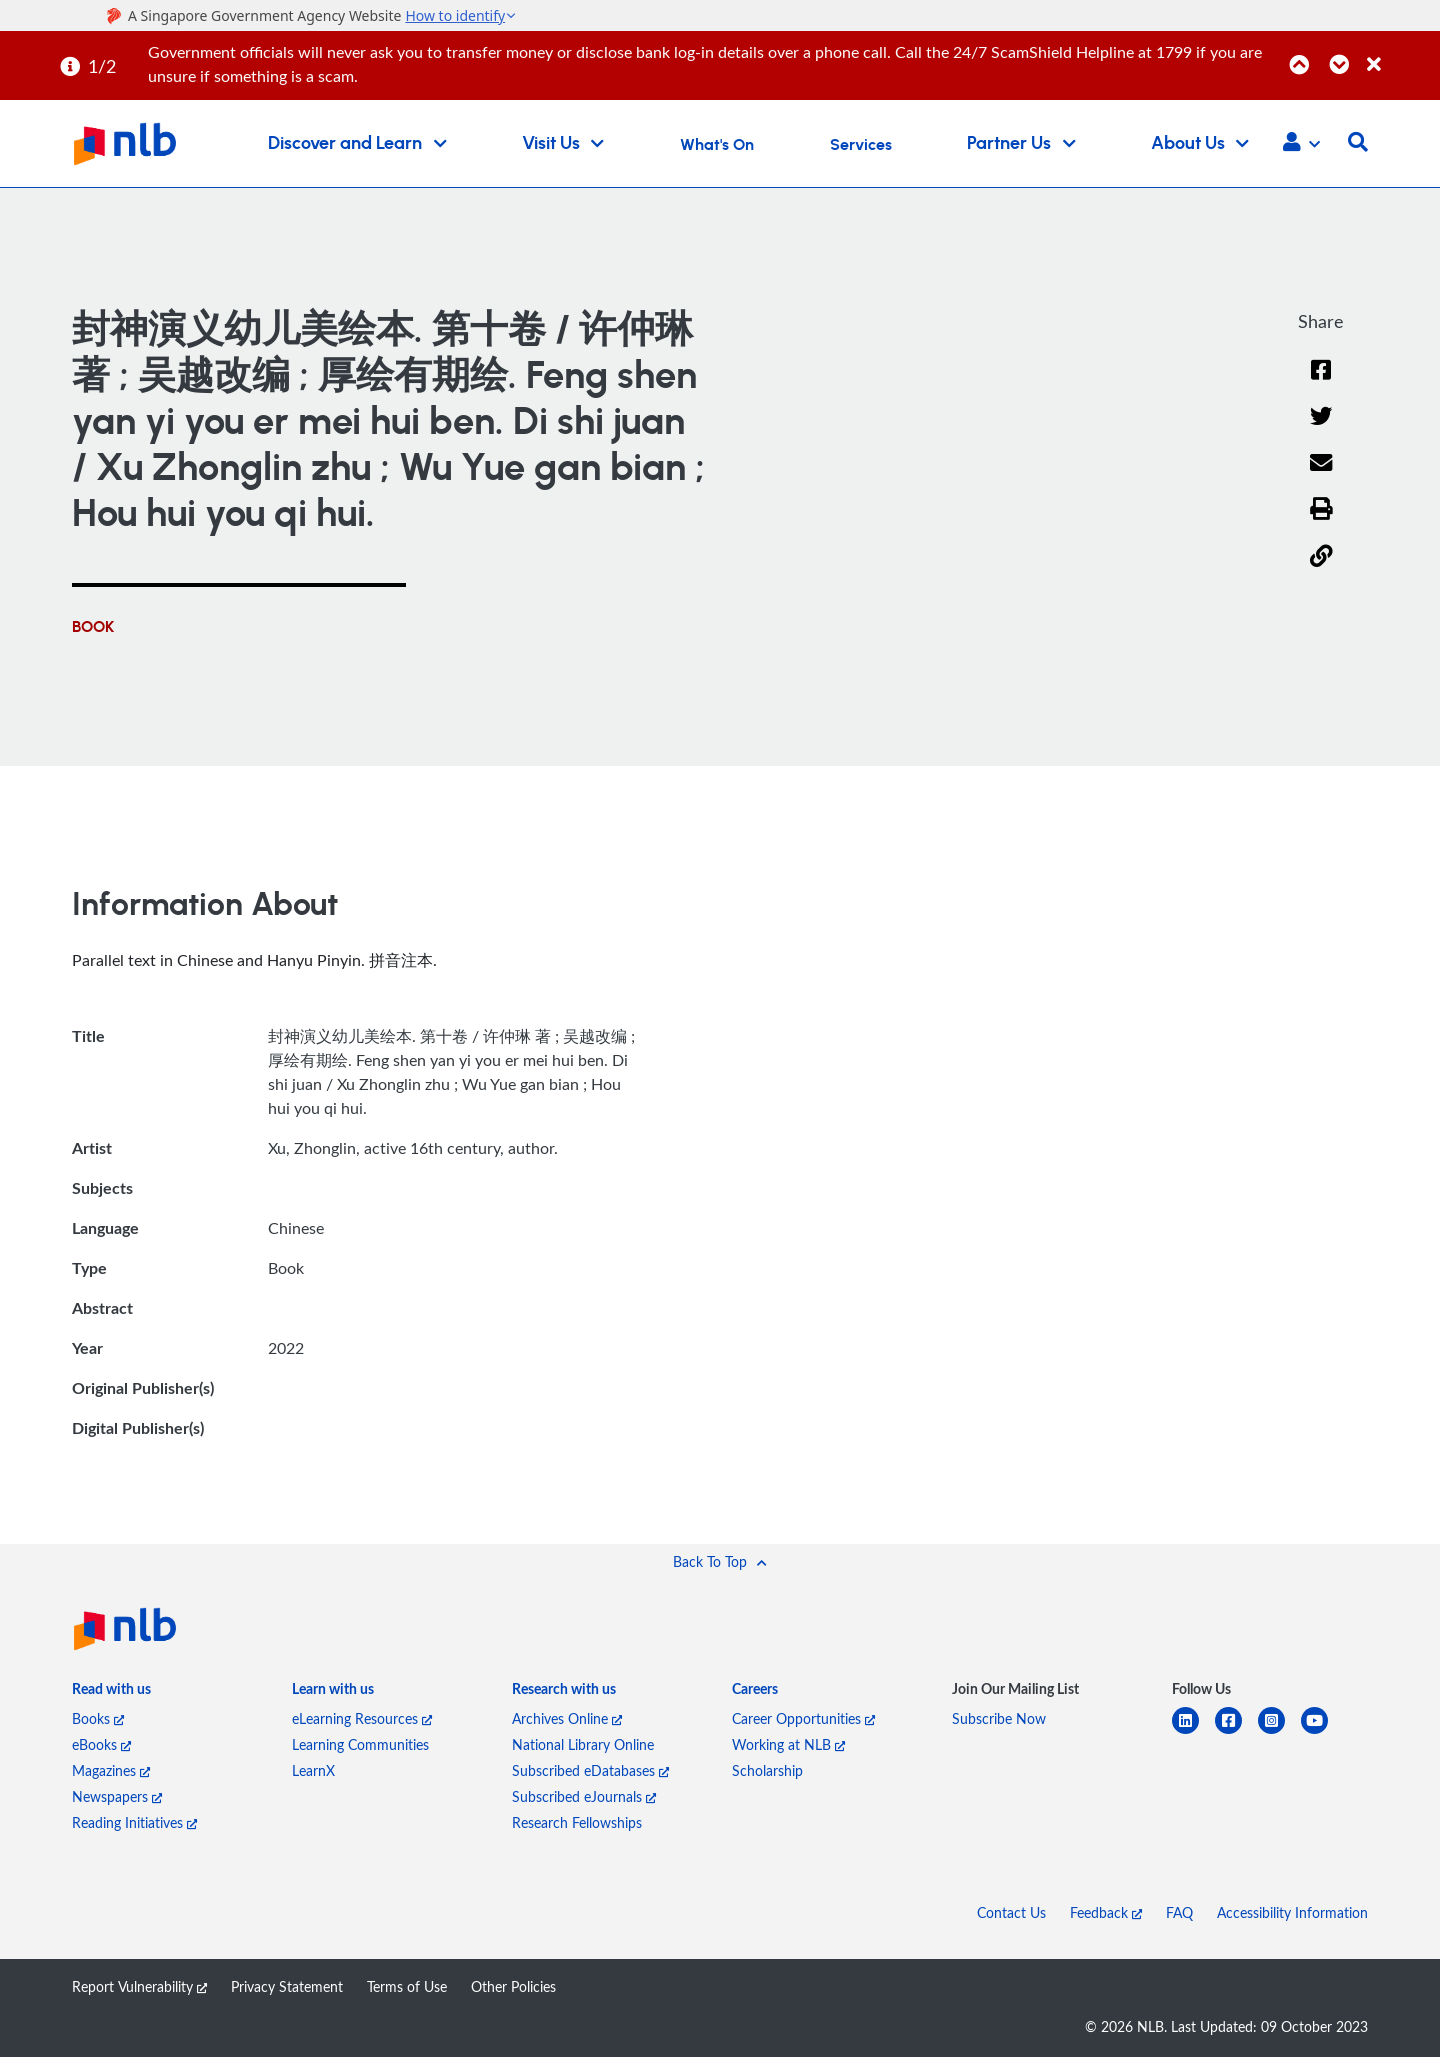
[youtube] (1322, 1732)
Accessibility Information (1292, 1912)
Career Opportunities (803, 1718)
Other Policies (513, 1986)
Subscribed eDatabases (590, 1770)
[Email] (1321, 475)
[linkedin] (1193, 1732)
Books (98, 1718)
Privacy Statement (287, 1986)
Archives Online (567, 1718)
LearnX (313, 1770)
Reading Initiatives (134, 1822)
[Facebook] (1321, 382)
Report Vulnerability (139, 1986)
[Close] (1400, 53)
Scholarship (767, 1770)
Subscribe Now (999, 1718)
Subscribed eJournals (584, 1796)
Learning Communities (360, 1744)
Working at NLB (788, 1744)
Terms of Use (407, 1986)
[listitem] (111, 1693)
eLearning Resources (362, 1718)
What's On (717, 145)
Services (861, 145)
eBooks (101, 1744)
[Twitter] (1321, 429)
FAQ (1179, 1912)
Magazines (111, 1770)
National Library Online (583, 1744)
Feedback (1106, 1912)
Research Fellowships (577, 1822)
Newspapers (117, 1796)
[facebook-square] (1236, 1732)
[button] (1301, 144)
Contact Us (1011, 1912)
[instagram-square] (1279, 1732)
